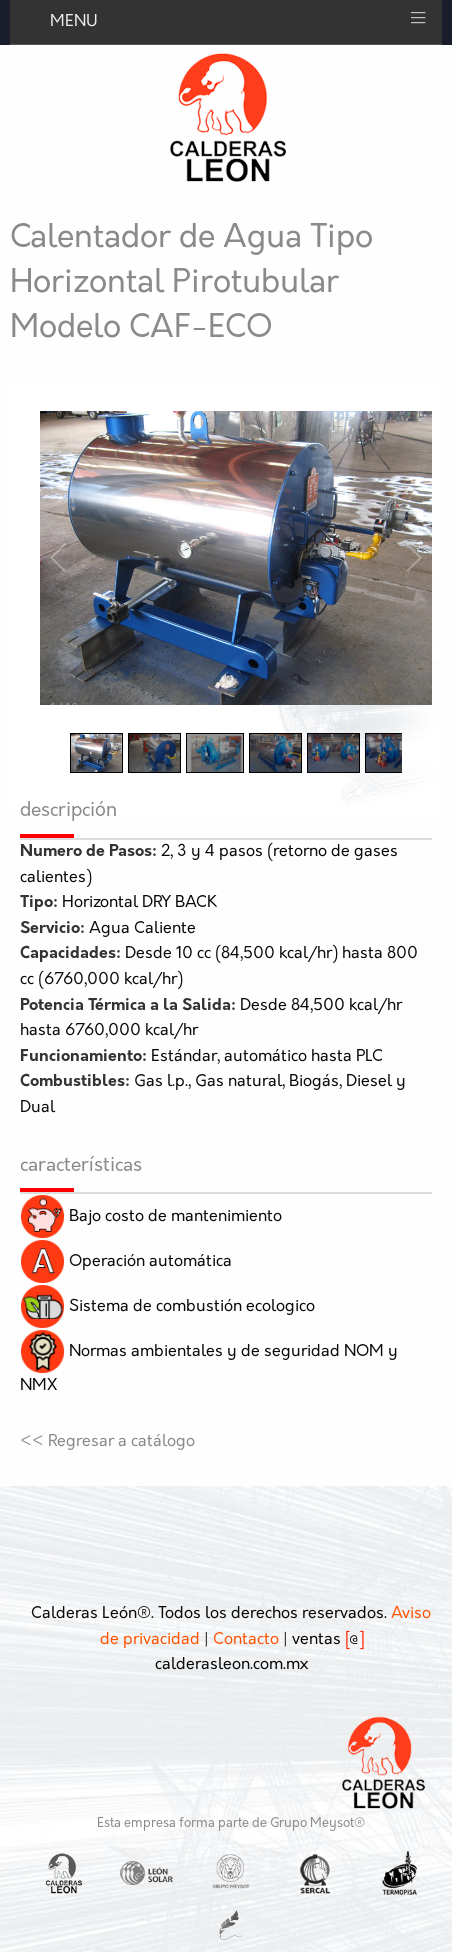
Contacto (246, 1640)
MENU (74, 22)
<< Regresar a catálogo (107, 1442)
